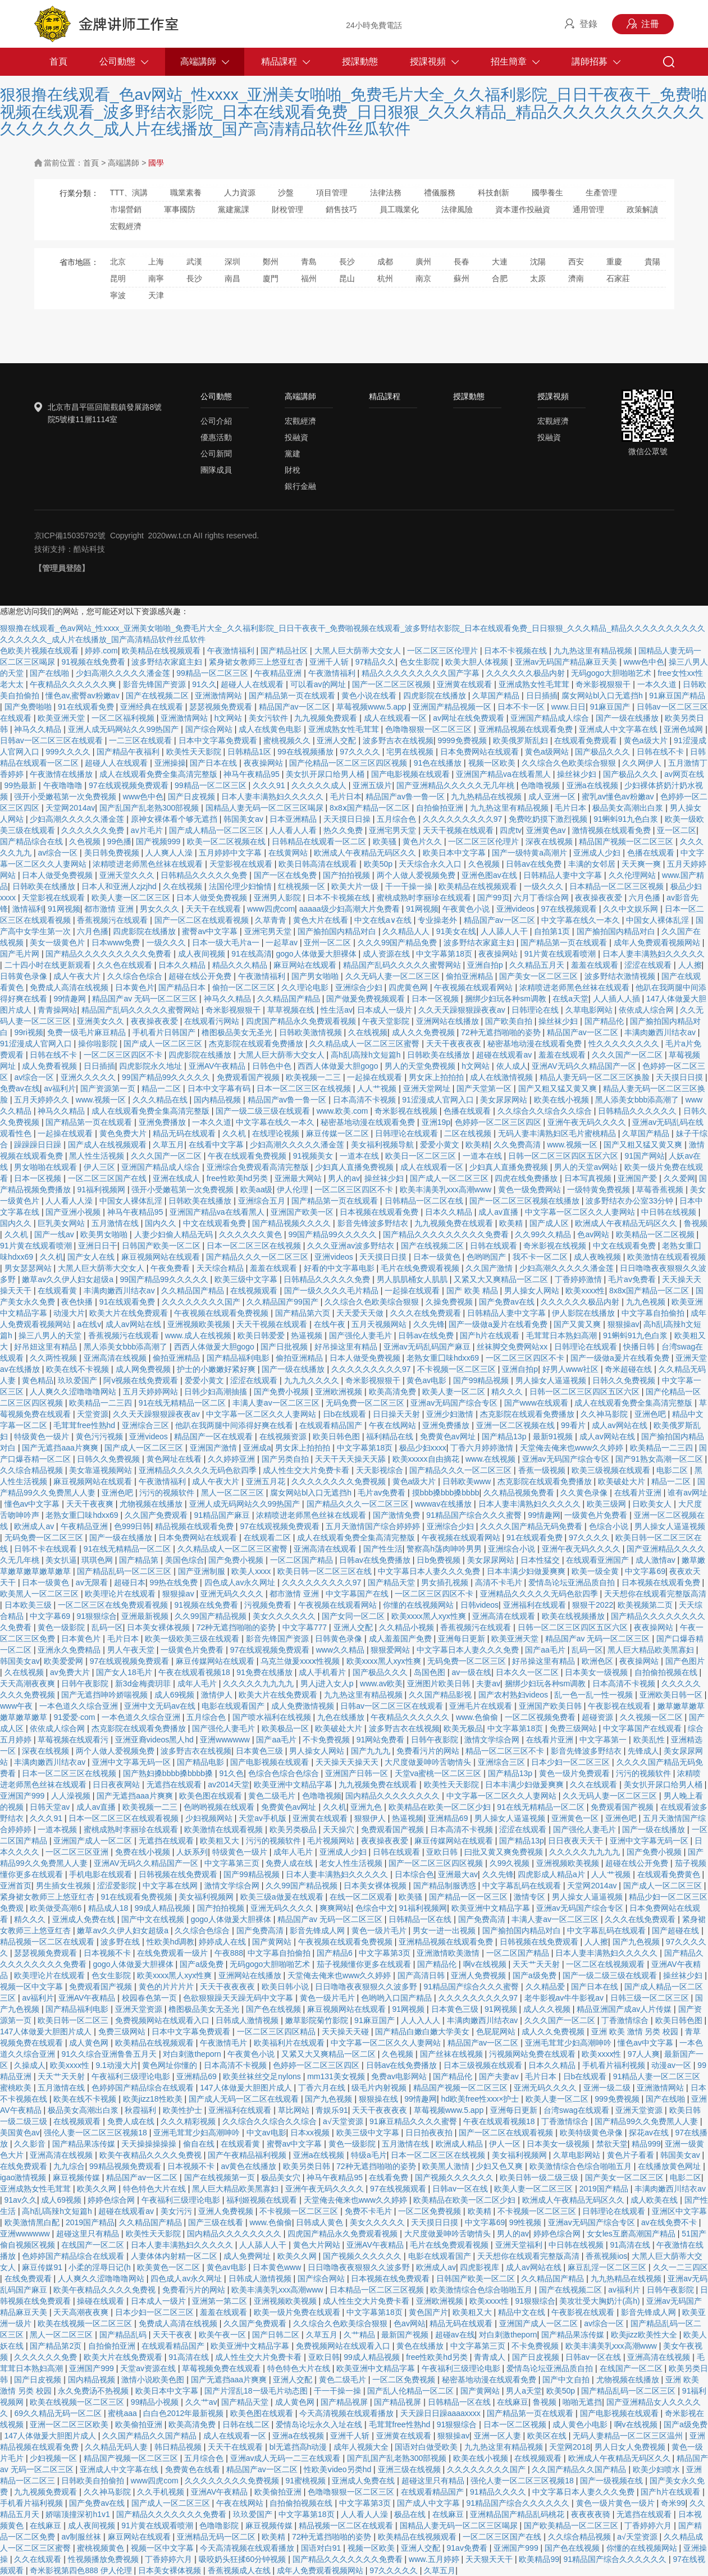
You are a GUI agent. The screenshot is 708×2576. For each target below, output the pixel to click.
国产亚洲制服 (202, 1571)
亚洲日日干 (97, 1245)
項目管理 (332, 192)
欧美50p (379, 863)
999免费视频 (618, 2098)
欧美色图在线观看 (211, 1795)
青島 (309, 261)
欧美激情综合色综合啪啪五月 (581, 2166)
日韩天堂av (51, 1806)
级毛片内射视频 (380, 2087)
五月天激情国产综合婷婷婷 (374, 1526)
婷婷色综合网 (112, 2199)
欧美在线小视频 (562, 1099)
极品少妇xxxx (422, 1447)
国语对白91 (322, 2547)
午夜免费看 (171, 1268)
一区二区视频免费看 (541, 1717)
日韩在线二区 (247, 2424)
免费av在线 (20, 1088)
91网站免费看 (381, 1739)
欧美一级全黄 (596, 1571)
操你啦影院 (99, 1043)
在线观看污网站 (212, 1021)
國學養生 (547, 192)
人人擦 (690, 964)
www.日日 (568, 706)
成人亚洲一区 (553, 796)
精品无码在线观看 (185, 1133)
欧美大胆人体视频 (477, 661)
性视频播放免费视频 (104, 2559)
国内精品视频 (218, 1099)
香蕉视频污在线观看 (113, 920)
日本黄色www (278, 2267)
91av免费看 (468, 2547)
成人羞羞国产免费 (401, 1638)
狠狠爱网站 (391, 1649)
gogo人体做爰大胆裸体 (317, 953)
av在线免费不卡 (670, 2222)
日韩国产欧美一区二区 (162, 1245)
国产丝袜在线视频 (452, 2053)
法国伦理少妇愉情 (241, 886)
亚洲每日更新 (462, 1638)
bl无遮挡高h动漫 (300, 2446)
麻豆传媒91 (43, 2267)
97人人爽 (644, 2053)
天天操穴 (340, 1829)
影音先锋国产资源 (155, 684)
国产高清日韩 (422, 1975)
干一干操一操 (410, 886)
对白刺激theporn (193, 2053)
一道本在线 (360, 1155)
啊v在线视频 (486, 1964)
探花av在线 (650, 2132)
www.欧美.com (344, 1110)
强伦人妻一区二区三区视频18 (96, 2132)
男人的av (344, 1178)
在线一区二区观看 (362, 1896)
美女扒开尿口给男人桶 (326, 774)
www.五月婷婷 (435, 2559)
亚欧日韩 (443, 1851)
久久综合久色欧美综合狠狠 (570, 762)
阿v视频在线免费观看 (141, 1380)
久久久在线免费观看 (426, 1312)
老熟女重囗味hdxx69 (443, 1357)
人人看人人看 (294, 830)
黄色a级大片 (647, 740)
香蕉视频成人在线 (240, 2570)
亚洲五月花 (266, 1481)
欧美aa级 (256, 1189)
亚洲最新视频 (146, 1616)
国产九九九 (371, 1750)
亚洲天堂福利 (520, 2244)
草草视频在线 (292, 1009)
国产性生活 (383, 1548)
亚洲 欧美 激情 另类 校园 (635, 2031)
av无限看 (93, 1582)
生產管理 (601, 192)
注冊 (643, 24)
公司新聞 (216, 453)
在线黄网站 (289, 852)
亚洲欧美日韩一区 (672, 1694)
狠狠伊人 (371, 1818)
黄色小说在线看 (370, 695)
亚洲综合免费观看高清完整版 (259, 1167)
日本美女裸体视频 (159, 1627)
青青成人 (491, 2357)
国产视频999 (159, 841)
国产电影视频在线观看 (411, 774)
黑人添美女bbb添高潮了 (638, 1099)
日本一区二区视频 (516, 2424)
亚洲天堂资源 (140, 2009)
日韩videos (479, 1604)
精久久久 (508, 1391)
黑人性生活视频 (97, 1155)
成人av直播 (499, 1211)
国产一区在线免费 (286, 875)
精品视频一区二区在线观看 (48, 1941)
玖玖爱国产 (78, 1380)
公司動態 (117, 61)
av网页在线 (684, 774)
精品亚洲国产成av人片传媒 (625, 2009)
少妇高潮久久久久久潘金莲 (124, 673)
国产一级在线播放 (628, 717)
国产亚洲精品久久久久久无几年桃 (456, 785)
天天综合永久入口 (431, 863)
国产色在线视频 (274, 2009)
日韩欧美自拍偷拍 (93, 2480)
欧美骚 (386, 841)
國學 (156, 162)
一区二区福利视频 (124, 717)
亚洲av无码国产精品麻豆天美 (567, 661)
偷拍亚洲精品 (470, 976)
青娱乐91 (332, 2110)
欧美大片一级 (356, 886)
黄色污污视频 (100, 1436)
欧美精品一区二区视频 (656, 1234)
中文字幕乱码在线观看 (522, 1885)
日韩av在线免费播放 (376, 1559)
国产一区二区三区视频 (392, 684)
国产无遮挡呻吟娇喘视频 (105, 1694)
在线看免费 (389, 2177)
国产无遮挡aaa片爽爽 (61, 1447)
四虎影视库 (480, 2267)
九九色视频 (647, 1301)
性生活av (337, 1009)
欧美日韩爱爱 (262, 1335)
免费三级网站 (574, 1728)
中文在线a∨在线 (384, 920)
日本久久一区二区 (528, 1672)
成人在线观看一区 (396, 717)
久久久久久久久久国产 (202, 1301)
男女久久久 (160, 908)
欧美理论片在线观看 (121, 1593)
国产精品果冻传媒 (84, 2143)
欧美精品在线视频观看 (162, 650)
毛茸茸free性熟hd (85, 1425)
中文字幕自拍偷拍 (654, 1312)
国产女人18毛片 (125, 1672)
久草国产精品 (497, 695)
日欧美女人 (653, 1503)
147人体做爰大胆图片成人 (47, 2031)
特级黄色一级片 (42, 1436)
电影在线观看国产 (234, 1705)
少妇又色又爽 (500, 2166)
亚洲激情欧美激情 (449, 1952)
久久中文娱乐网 (631, 908)
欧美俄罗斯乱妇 (521, 740)
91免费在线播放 (265, 1672)
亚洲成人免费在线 (84, 1919)
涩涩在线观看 (649, 964)
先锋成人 (643, 1750)
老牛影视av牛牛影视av (565, 1997)
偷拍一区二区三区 (244, 987)
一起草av (283, 942)
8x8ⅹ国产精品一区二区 (371, 807)
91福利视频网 (102, 1189)
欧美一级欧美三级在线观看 (193, 1638)
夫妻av (488, 1683)
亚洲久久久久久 (89, 1077)
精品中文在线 (522, 2312)
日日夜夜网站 (117, 1784)
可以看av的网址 (319, 684)
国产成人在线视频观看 (108, 1144)
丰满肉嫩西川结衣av (661, 1032)
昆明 (118, 278)
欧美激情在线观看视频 (666, 1256)
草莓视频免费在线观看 (222, 2368)
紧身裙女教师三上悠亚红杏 (257, 661)
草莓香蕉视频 (661, 1189)
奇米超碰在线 (629, 1369)
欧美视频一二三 (314, 1077)
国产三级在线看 (216, 2222)
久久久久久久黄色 (251, 1234)
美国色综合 (184, 1559)
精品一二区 (162, 1088)
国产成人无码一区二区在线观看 (245, 2098)
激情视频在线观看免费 (612, 830)
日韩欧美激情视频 (311, 1032)
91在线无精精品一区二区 (183, 1402)
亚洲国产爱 (638, 1178)
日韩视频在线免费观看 (179, 1874)
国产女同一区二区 (354, 1616)
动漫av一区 (672, 2065)
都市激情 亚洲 (110, 908)
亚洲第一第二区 (220, 2300)
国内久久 (17, 1223)
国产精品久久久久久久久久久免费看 (109, 953)
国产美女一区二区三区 (539, 976)
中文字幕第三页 (233, 1863)
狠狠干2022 (592, 1604)
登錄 (581, 24)
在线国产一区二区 (93, 2244)
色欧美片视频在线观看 (40, 650)
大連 (500, 261)
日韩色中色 (273, 1065)
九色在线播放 (342, 1717)
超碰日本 (129, 1582)
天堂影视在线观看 (242, 863)
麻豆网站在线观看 (306, 964)
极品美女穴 (282, 2177)
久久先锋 (429, 1324)
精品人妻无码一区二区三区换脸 (596, 1077)
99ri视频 (28, 1032)
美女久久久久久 (378, 2222)
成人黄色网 (90, 2042)
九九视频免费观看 (326, 717)
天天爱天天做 (361, 1312)
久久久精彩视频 (189, 2121)
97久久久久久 (394, 2570)
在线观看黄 (58, 1290)
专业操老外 (438, 920)
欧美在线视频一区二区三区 (86, 2323)
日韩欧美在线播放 (44, 886)
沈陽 (538, 261)
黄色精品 (37, 1380)
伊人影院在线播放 (584, 1312)
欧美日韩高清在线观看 (318, 863)
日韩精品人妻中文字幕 (563, 875)
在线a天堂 (570, 998)
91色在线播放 (439, 762)
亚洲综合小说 (512, 1548)
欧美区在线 (548, 2435)
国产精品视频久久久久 (292, 1223)
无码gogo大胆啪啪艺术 (612, 673)
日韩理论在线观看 (407, 1133)
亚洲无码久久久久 (233, 1593)
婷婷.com (101, 650)
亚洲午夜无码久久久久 (587, 1122)
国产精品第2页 (57, 2345)
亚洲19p (436, 1122)
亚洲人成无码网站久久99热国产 (124, 729)
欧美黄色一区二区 (169, 2267)
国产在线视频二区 (158, 695)
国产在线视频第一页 (220, 2177)
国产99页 (493, 897)
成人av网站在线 (134, 1324)
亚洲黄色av (547, 830)
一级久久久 (544, 886)
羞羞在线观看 (595, 964)
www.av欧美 (381, 1683)
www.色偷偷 (478, 1717)
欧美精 (477, 1144)
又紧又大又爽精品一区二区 (502, 1279)
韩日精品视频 (179, 2446)
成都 (385, 261)
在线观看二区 (268, 1537)
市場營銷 (125, 209)
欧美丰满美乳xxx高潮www (447, 1189)
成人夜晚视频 (598, 1256)
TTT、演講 (129, 192)
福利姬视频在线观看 (262, 2199)
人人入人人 (421, 2020)
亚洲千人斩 (330, 661)
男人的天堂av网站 (587, 1167)
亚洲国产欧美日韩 (551, 1705)
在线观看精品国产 (331, 1425)
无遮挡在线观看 (175, 1784)
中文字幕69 (645, 1571)
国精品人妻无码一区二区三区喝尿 (265, 807)
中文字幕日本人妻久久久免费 (430, 1571)
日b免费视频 (440, 1559)
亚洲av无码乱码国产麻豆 (428, 1346)
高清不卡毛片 (499, 1582)
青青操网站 (57, 1009)
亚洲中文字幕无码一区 (132, 1762)
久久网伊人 (643, 762)
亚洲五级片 (372, 785)
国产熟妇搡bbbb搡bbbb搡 (169, 1773)
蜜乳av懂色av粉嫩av (619, 796)
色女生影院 (420, 661)
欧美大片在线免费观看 (129, 1312)
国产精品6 (336, 1952)
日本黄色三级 (260, 1750)
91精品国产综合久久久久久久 (519, 2503)
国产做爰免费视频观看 (366, 998)
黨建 (292, 453)
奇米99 (673, 2503)
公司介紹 (216, 421)
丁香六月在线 (323, 2087)
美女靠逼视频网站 (101, 1470)
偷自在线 (200, 2143)
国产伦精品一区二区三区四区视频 (349, 762)
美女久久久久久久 (285, 1616)
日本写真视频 (589, 1178)
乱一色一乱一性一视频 (594, 1694)
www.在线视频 (491, 1458)
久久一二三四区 (680, 2267)
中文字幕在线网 (171, 1885)
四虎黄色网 (409, 987)
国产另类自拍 (286, 1458)
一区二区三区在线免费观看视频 (114, 1604)
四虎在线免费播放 (527, 1178)
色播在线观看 (652, 852)
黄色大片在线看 (321, 920)
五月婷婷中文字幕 (231, 852)
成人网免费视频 (144, 1369)
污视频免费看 (269, 1604)
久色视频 (86, 841)
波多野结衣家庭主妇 (167, 661)
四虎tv (511, 830)
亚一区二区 (676, 830)
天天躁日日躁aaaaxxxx (441, 2413)
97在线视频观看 (570, 908)
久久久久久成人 (320, 785)
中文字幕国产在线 (358, 1593)
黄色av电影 (427, 1380)
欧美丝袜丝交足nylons (263, 2076)
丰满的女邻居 (593, 863)
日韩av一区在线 (461, 2188)
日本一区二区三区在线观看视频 (124, 1818)
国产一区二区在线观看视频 (202, 920)
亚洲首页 (15, 1885)
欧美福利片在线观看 (290, 2042)
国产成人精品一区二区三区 (217, 830)
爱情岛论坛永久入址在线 (320, 2424)
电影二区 (673, 1470)
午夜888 (228, 1952)
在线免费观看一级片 (173, 1952)
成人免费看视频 (50, 1065)
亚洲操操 (170, 762)
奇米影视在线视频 (407, 1110)
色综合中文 (375, 1908)
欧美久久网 (97, 2188)
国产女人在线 (92, 1256)
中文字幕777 (305, 1627)
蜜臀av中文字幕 (211, 931)
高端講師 (198, 61)
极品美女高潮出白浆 (628, 807)
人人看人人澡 (70, 1200)
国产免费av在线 (508, 1301)
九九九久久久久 (312, 1380)
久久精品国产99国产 (283, 1301)
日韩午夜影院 (86, 1683)
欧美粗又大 (220, 1840)
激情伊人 (218, 1694)
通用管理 (588, 209)
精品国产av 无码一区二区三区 (145, 998)
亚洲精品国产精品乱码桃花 (518, 2514)
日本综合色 (414, 1874)
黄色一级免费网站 (530, 1189)
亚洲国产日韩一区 (357, 1773)
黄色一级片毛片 (380, 1930)
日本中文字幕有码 (220, 1088)
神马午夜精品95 (252, 774)
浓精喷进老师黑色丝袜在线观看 (149, 863)
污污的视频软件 (168, 1492)
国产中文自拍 (567, 2379)
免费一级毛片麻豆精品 (87, 1032)
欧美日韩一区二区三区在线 (325, 1571)
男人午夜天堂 (132, 1649)
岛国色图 (430, 1672)
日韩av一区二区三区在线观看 (52, 740)
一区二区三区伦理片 (443, 650)
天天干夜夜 (173, 2334)
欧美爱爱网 (64, 1661)
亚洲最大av (458, 1874)
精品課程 (279, 61)
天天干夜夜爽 (91, 1503)
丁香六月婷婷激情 (482, 1447)
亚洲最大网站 (299, 1178)
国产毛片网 (21, 953)
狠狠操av (623, 1324)
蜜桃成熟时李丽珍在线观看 (425, 897)
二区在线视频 (469, 1133)
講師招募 (589, 61)
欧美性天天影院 (194, 751)
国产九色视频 (637, 1941)
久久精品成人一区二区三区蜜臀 (365, 1043)
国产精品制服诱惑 (445, 1885)
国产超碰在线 (676, 1930)
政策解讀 (642, 209)
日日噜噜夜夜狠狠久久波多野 (367, 1986)
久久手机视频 (161, 2491)
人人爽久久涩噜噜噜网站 (74, 1391)
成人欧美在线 (655, 2199)
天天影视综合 (380, 1470)
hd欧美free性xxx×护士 (481, 2098)
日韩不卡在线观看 (46, 1548)
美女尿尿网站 (504, 1099)
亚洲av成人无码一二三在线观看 (286, 2458)
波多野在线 (121, 1941)
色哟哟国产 (487, 1256)
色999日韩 (132, 1526)
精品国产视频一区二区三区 (627, 841)
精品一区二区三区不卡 (505, 1750)
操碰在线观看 (101, 2300)
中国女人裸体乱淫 (658, 920)
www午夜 (17, 1705)
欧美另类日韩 (307, 2166)
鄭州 (270, 261)
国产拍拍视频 (347, 875)
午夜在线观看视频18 (195, 1672)
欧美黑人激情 (447, 2166)
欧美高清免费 (393, 1391)
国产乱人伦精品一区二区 (411, 2390)
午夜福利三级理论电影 (132, 2076)
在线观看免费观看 (586, 740)
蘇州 (461, 278)
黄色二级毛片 (273, 1795)
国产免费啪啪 (29, 706)
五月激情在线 (116, 1223)
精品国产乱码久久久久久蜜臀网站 (403, 964)
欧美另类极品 (294, 1829)
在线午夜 (331, 1324)
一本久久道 (658, 684)
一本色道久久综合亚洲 (79, 1705)
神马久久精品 (38, 729)
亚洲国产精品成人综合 (550, 717)
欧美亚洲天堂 (62, 717)
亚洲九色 (367, 1806)
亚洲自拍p (486, 964)
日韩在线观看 (494, 1245)
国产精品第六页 (303, 1312)
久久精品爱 (546, 1986)
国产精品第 (140, 1559)
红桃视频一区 (302, 886)
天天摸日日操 (348, 819)
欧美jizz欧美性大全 (645, 2334)
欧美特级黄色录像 (592, 2132)
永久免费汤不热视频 (94, 2390)
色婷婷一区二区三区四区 (499, 1122)
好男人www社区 (571, 1369)
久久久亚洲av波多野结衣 (351, 1245)
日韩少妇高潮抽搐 (216, 1391)
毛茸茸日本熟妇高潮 (562, 1335)
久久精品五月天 (538, 964)
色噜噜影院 (220, 2525)
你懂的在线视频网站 (419, 1604)
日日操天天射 (397, 1414)
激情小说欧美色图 (153, 2379)
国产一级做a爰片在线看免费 (499, 1324)
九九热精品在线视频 (487, 796)
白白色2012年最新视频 (184, 2413)
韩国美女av (244, 819)
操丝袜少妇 (578, 774)
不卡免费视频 (327, 1739)
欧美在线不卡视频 (78, 1369)
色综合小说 (610, 1526)
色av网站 (594, 1234)
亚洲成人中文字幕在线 (619, 729)
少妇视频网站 (210, 1818)
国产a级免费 (203, 1964)
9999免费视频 (462, 740)
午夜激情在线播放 (62, 774)
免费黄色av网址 (449, 1436)
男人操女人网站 (532, 1290)
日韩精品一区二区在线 (425, 1200)
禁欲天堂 (612, 2143)
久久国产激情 (490, 1268)
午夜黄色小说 (467, 908)
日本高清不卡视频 (365, 1099)
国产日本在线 (214, 762)
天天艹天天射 (537, 1964)
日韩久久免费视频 (624, 1380)
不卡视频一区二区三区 (457, 1369)
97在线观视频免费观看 (129, 785)
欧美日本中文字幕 (455, 852)
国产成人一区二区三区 (164, 1043)
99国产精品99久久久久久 (167, 1077)
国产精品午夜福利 (129, 751)
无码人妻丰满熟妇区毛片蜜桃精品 (558, 1133)
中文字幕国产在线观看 (643, 1728)
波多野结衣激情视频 (620, 976)
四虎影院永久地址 (151, 1065)
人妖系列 (192, 1851)
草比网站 (295, 2110)
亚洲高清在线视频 (116, 1357)
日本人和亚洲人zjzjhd (120, 886)
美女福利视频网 (207, 1896)
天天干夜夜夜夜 (454, 1043)
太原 (538, 278)
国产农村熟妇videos (514, 1694)
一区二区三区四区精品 (277, 2031)
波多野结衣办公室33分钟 (630, 1200)
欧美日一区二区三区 (421, 1155)
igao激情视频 (24, 2177)
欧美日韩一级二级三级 (540, 2177)
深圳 (232, 261)
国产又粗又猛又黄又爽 (558, 1088)
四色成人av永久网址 (241, 1582)
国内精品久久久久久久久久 (393, 1795)
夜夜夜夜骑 (592, 2514)
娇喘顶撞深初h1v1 (78, 2514)
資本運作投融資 (522, 209)
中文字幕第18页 (445, 953)
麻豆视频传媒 (77, 2177)
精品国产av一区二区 (295, 706)
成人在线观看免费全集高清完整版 (159, 774)
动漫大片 (69, 1312)
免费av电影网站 (400, 2076)
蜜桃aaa (123, 2413)
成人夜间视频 (202, 953)
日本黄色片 (134, 987)
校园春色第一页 (150, 1997)
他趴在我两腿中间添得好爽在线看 (235, 1425)
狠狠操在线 (379, 2098)
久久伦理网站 (633, 875)
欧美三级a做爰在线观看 (283, 1896)
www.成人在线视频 (199, 1335)
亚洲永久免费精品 (70, 1649)
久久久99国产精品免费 (398, 942)
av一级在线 (471, 1672)
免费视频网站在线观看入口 (163, 2020)
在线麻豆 (512, 2401)
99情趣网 (70, 998)
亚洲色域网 (684, 729)
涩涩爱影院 (118, 1885)
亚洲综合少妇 (360, 987)
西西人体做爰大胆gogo (339, 1065)
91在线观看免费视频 (137, 1896)
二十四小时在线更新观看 (48, 964)
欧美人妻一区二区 (454, 1391)
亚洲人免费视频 (479, 1975)
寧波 (118, 295)
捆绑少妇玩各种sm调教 (507, 998)
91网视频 (64, 908)
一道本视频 (58, 1829)
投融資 (296, 437)
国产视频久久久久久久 (455, 2177)
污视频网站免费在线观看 (533, 2053)
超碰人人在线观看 (253, 684)
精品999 (646, 2143)
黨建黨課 (233, 209)
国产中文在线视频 (153, 1919)
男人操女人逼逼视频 (551, 1380)
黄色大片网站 (317, 2244)
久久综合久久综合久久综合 (545, 1110)
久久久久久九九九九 (259, 1683)
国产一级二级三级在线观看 (264, 1110)
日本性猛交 (541, 1559)
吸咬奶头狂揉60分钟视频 (243, 2559)
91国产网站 (644, 1155)
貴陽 (652, 261)
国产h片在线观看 (491, 1335)
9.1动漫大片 (116, 2065)
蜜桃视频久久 (288, 740)
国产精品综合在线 (32, 841)
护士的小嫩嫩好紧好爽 (217, 1369)
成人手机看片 (323, 1672)
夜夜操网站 (264, 762)
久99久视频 (511, 1863)
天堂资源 (92, 1414)
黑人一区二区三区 (233, 1492)
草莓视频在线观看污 (74, 1739)
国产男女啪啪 (316, 976)
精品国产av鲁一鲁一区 (406, 796)
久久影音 (31, 2143)
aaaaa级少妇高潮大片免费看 (350, 908)
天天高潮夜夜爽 (28, 1683)
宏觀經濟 (125, 226)
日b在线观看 (346, 1414)
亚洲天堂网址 (428, 1088)
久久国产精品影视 (441, 1694)
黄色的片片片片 (167, 1986)
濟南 (576, 278)
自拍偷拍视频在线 (667, 1672)
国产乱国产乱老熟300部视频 (150, 807)
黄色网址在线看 (175, 1458)
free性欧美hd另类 (239, 1178)
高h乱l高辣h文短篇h (367, 1054)
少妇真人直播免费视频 (355, 1167)
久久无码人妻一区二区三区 (393, 976)
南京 (423, 278)
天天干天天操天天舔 (351, 1458)
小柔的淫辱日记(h (100, 2267)
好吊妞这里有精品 (46, 1346)
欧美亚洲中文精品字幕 (294, 1784)
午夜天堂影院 (387, 1021)
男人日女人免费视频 (631, 2446)
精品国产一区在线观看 (214, 1436)
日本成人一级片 (385, 1009)
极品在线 (411, 2514)
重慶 (614, 261)
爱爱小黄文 (441, 1144)
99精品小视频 (156, 2401)
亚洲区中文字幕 (679, 2211)
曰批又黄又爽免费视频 (504, 1851)
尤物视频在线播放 (152, 1503)
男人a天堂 (524, 2390)
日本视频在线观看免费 (380, 1211)
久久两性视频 (54, 1357)
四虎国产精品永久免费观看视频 (302, 1021)
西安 (576, 261)
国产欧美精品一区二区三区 (572, 2525)
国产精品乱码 (124, 2334)
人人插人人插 (617, 998)
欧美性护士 (183, 2110)
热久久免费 (344, 830)
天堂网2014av (70, 807)
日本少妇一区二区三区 (571, 1762)
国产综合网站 (210, 729)
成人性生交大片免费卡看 (307, 1470)
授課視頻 (428, 61)
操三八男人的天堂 (51, 1335)
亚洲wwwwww (226, 1739)
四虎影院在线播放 (435, 695)
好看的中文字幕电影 (340, 1268)
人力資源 (239, 192)
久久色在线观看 (125, 964)
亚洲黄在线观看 (465, 684)
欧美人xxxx (252, 1571)
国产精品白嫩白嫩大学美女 (423, 2031)
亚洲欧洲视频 (339, 1391)
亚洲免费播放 (163, 1122)
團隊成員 (216, 469)
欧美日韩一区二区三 (74, 2020)
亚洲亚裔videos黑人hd (155, 1739)
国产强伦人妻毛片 (361, 1335)
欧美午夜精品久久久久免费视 (151, 2155)
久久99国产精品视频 (211, 1616)
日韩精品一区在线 (421, 1919)
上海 (156, 261)
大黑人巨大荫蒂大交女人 (358, 650)
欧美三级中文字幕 (247, 1279)
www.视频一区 (102, 1099)
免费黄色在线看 (193, 2469)
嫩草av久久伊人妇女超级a (68, 1279)
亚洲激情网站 (219, 695)
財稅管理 (287, 209)
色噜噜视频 (541, 785)
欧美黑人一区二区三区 (40, 1593)
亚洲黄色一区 (576, 1818)
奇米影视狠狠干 (604, 684)
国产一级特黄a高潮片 (530, 852)
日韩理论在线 (536, 1009)
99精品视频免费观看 (126, 2166)
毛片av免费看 (633, 1279)
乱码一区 (107, 1627)
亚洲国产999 (23, 1795)
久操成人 (29, 2065)
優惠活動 (216, 437)
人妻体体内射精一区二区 (175, 2256)
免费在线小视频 (143, 1851)
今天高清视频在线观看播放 (347, 2413)
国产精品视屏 (345, 2401)
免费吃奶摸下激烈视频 (549, 819)
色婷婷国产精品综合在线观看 (144, 2087)
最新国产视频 (406, 2334)
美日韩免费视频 (112, 852)
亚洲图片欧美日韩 (439, 1683)
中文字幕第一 (604, 1739)
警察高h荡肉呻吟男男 (445, 1548)
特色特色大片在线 (155, 2188)
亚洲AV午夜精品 (218, 1065)
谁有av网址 (687, 1492)
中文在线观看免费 (215, 1223)
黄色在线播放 (421, 2345)
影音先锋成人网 (318, 1930)
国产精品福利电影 (239, 1357)
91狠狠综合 (96, 1616)
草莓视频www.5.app (372, 706)
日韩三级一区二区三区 (650, 1997)
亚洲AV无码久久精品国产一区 (585, 1065)
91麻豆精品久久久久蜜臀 (414, 2121)
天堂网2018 (569, 2446)
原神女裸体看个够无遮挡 (175, 819)
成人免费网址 (248, 2256)
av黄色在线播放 (249, 2166)
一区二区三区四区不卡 (124, 1054)
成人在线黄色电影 (271, 729)
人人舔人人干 (505, 931)
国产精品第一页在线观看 (293, 695)
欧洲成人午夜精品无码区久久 (366, 852)
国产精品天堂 (392, 1582)
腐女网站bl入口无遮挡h (603, 695)
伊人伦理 (293, 1189)
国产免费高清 (483, 1919)
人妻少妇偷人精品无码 (174, 1234)
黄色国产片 (428, 2312)
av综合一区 (59, 852)
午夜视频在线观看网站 (474, 987)
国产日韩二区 (277, 2334)
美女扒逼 (61, 1559)
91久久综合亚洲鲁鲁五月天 (109, 2053)
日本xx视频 (311, 2132)
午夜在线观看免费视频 (248, 1155)
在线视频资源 (284, 1436)
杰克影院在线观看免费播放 (257, 1043)
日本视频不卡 (108, 1952)
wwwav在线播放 (444, 1503)
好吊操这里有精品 (347, 1346)
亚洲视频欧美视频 (199, 1324)
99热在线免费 (175, 1582)
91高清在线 (631, 2244)
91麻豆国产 (611, 706)
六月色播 (646, 897)
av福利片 (60, 1088)
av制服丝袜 (82, 2536)
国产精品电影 (201, 1762)
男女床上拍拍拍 (437, 1077)
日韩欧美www (467, 1481)
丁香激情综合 (626, 2020)
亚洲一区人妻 (498, 2435)
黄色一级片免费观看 (575, 1773)
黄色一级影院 (62, 1627)
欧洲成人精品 (460, 2143)
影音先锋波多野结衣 (373, 1223)
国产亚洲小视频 (74, 1211)
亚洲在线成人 (177, 1178)
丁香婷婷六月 (649, 2525)
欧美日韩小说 (286, 1986)
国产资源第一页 (109, 1088)
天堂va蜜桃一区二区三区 (439, 1773)
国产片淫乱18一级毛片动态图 (256, 2390)
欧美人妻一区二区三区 (132, 897)
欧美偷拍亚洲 (140, 2424)
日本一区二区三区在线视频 (305, 1088)
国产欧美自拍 (510, 1021)
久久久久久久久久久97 (463, 819)
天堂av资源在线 (149, 2368)
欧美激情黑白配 (33, 2222)
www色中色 (644, 661)
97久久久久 (361, 751)
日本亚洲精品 (294, 819)
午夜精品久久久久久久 (411, 1717)
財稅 (292, 469)
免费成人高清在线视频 (70, 987)
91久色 (232, 1773)
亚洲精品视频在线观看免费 (526, 729)
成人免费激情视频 (303, 1705)
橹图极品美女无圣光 (238, 1032)
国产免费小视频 (282, 1391)
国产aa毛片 (546, 1649)
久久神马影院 (605, 1414)
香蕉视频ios (606, 2256)
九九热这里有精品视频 (594, 650)
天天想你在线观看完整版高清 (655, 1593)
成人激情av (657, 1559)
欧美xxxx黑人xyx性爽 (429, 1616)
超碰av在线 (455, 2334)
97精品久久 (375, 661)
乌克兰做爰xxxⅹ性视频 (301, 1661)
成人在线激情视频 (502, 1077)
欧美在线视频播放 (574, 1616)
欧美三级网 (607, 1503)
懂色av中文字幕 (33, 1503)
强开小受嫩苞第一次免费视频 (66, 796)
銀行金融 (300, 486)
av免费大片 (71, 1672)
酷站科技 (89, 549)
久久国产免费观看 (157, 1515)
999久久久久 (68, 751)
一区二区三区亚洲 (78, 1851)
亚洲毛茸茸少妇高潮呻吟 (569, 2042)
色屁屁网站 (497, 2031)
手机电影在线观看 (101, 1874)
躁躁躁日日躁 (38, 1144)
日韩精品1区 (250, 751)
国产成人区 (550, 1223)
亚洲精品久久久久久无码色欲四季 (199, 1470)
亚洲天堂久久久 (128, 875)
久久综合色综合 (136, 976)
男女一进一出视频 (445, 1930)
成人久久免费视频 (424, 1032)
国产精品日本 (183, 987)
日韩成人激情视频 (248, 2020)
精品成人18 (109, 1908)
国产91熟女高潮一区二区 (660, 1458)
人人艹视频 (378, 1088)
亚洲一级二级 (608, 2087)
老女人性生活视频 (352, 1863)
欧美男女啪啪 (105, 1234)
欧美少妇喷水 (657, 2469)
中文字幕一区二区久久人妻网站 (581, 1211)
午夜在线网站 (393, 1425)
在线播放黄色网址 (670, 2166)
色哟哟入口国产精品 (397, 1997)
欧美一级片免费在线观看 (298, 2312)
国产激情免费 (397, 1515)
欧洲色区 (598, 1661)
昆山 (347, 278)
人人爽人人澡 (170, 852)
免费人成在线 (290, 1863)
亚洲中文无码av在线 (161, 1705)
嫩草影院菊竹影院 (317, 2020)
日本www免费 (117, 942)
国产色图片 (685, 1661)
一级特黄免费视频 (599, 1189)
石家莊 (618, 278)
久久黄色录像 (585, 1492)
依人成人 (512, 1065)
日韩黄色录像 (24, 976)
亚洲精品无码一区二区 (217, 2536)
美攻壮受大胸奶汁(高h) (600, 2300)
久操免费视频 (450, 1301)
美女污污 (177, 2211)
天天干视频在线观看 (459, 830)
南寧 (156, 278)
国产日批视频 (285, 1346)
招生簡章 (509, 61)
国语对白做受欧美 (427, 2446)
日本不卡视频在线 (516, 650)
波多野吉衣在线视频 (398, 740)
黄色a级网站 (548, 751)
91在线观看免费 (87, 706)
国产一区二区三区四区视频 (437, 1863)
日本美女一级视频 (597, 1672)
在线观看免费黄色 (669, 1874)
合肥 (500, 278)
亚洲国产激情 (214, 1447)
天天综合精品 (221, 1268)
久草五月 (168, 1144)
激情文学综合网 (493, 1739)
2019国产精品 (605, 2188)
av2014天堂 (228, 1784)
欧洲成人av (35, 1526)
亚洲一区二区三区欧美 (70, 2424)
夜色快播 (78, 1301)
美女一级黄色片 (58, 942)
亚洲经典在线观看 (152, 706)
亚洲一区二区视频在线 (516, 1425)
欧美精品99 (539, 2559)
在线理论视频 (277, 1133)
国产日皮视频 (192, 796)
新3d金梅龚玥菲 (144, 1683)
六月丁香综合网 (542, 897)
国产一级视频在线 (612, 2480)
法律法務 (385, 192)
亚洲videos (516, 908)
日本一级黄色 (438, 1256)
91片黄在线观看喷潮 (561, 953)
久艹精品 (360, 2334)
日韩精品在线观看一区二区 (320, 841)
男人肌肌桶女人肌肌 (413, 1279)
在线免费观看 (24, 2166)
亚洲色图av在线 (490, 875)
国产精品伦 (605, 1021)
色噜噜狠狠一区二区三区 (429, 729)
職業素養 (186, 192)
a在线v (89, 1324)
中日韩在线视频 (669, 1211)
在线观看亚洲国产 (598, 1559)
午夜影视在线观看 (620, 1705)
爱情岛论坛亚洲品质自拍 (572, 1582)
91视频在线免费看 (94, 661)
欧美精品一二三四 (101, 1402)
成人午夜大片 (78, 976)
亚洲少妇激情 (451, 1414)
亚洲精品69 (449, 1818)
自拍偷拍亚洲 (440, 807)
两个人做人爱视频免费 (417, 875)
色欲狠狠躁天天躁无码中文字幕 (239, 1997)
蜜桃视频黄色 (101, 2547)
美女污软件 (269, 717)
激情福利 (28, 908)
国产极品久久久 (603, 751)
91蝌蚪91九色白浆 (626, 819)
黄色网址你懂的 (170, 2065)
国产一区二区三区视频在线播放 (525, 1200)
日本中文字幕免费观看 (219, 740)
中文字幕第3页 (386, 1952)
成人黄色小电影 (581, 2424)
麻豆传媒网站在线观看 (216, 1661)
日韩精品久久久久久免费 (205, 875)
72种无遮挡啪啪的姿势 (501, 1032)
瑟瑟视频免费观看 (221, 706)
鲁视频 (695, 1223)
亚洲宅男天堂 (393, 830)
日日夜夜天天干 (576, 1840)
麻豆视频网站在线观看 (161, 1256)
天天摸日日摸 (680, 1077)
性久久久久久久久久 (624, 1043)
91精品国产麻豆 (223, 1515)
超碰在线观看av (505, 1054)
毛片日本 (346, 796)
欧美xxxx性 (585, 1290)
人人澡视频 (72, 1795)
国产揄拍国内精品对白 (338, 931)
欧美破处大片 (622, 1481)
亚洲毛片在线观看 (481, 1705)
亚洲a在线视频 (593, 785)
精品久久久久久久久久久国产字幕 (422, 673)
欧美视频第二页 (646, 1604)
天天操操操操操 (150, 2143)
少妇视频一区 (54, 2458)
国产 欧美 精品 (473, 1290)
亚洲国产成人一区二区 (93, 1840)
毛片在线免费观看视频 (421, 1268)
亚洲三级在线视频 (410, 2469)
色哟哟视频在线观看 (220, 1806)
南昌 (232, 278)
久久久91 (270, 785)
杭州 (385, 278)
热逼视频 (308, 1335)
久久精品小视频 (407, 1627)
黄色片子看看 (631, 2155)
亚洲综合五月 (262, 1200)
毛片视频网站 (332, 1840)
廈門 (270, 278)
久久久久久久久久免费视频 (339, 1481)
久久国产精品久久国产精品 (150, 2435)
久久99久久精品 (544, 1234)
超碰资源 (598, 1717)
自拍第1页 (553, 931)
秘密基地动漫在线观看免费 (535, 1043)
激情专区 (530, 1896)
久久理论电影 (306, 987)
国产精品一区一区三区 (469, 1896)
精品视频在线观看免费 (195, 1526)
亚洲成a (257, 1447)
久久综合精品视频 (32, 1470)
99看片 (574, 1425)
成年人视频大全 (362, 2446)
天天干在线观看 (214, 908)
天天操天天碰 (346, 2031)
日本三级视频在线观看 (484, 2065)
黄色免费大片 (124, 1133)
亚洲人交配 (337, 740)
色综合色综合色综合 (284, 1773)
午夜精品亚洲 (279, 673)
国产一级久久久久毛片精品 (332, 1290)
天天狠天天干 (490, 2559)
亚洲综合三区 (146, 1425)
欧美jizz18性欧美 (154, 2098)
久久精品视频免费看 (519, 1492)
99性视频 (526, 2222)
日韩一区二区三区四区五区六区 (564, 1155)
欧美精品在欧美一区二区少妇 (441, 1806)
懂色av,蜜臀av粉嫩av (83, 695)
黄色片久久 (423, 841)
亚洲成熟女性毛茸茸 (535, 684)
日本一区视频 (436, 998)
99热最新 (21, 785)
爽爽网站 (335, 1908)
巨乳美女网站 (62, 1223)
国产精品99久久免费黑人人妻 (647, 2121)
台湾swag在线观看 (577, 2110)
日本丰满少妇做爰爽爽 (527, 1571)
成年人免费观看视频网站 (658, 942)
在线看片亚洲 (639, 1492)
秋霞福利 (141, 2110)
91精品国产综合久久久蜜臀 (474, 1515)
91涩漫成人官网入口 (37, 1043)
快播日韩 (640, 1346)
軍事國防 (179, 209)
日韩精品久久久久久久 (638, 1110)
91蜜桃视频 (306, 2480)
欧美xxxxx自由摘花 (427, 1458)
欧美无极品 (463, 1728)
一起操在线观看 (375, 1077)
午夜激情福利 (232, 650)
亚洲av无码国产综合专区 (455, 1402)
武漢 (194, 261)
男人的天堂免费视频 (421, 1065)
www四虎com (271, 908)
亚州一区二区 (328, 942)
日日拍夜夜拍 (430, 2132)
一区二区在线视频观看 (606, 1964)
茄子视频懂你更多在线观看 (365, 1964)
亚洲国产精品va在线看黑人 (504, 774)
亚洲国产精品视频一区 (453, 706)
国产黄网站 (273, 1941)
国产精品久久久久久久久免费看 (172, 2514)
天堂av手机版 (264, 1818)
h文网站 (229, 717)
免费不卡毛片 (369, 2211)
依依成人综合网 (647, 1009)
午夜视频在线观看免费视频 (222, 1312)
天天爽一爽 (642, 863)
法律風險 (457, 209)
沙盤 (286, 192)
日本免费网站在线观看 (480, 751)
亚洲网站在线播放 (448, 1021)
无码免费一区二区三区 (366, 1402)
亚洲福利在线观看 (535, 1604)
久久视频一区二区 (652, 1717)
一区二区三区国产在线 (108, 1178)
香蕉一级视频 (543, 1470)
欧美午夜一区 (223, 2334)
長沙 (347, 261)
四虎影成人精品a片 (552, 1874)
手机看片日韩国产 (165, 1032)
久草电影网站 (590, 1009)
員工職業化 (399, 209)
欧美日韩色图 (337, 1436)
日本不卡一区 (522, 706)
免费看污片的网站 (429, 1750)
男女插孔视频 (446, 1582)
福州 (309, 278)
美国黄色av (20, 2132)
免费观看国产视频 (249, 1077)
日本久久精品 (183, 964)
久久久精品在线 (161, 1099)
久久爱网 (679, 1178)
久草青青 (272, 920)
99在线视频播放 (306, 751)
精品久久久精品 (241, 964)
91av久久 (20, 2199)
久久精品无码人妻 (117, 2446)
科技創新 (493, 192)
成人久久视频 (548, 2009)
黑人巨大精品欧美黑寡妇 (651, 1649)
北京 (118, 261)
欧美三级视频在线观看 (612, 1470)
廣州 (423, 261)
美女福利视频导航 (383, 1144)
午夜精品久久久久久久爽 (74, 684)
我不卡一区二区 (541, 1256)
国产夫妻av (500, 2076)
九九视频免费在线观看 (454, 1223)
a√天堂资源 (344, 2121)
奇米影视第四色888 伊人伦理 (82, 2570)
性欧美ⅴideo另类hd (338, 2469)
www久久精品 (341, 1649)
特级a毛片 (369, 2155)
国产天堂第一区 (485, 1088)
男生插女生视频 (64, 1885)
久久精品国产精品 (289, 998)
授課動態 (360, 61)
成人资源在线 (387, 953)
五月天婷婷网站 (151, 1391)
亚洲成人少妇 (598, 852)
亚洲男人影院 (278, 897)
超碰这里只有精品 (88, 2233)
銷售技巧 (341, 209)
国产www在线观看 (537, 1402)
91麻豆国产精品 (677, 695)
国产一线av (55, 1234)
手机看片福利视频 (614, 2065)
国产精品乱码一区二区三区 (125, 1571)
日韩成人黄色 (320, 2222)
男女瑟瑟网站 (29, 1268)
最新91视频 (554, 1436)
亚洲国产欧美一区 (303, 1211)
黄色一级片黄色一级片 (616, 2503)
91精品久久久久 (499, 2491)
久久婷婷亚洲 (232, 1458)
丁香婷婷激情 (579, 1279)
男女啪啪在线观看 (46, 1167)
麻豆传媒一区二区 (338, 1133)
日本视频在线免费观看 (391, 2278)
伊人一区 (506, 2143)
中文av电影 (266, 2132)
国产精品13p (505, 1436)
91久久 (204, 684)
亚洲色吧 (651, 1414)
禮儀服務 (439, 192)
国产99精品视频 (482, 1380)
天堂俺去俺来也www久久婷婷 (572, 1447)
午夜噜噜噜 (64, 785)
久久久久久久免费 (93, 830)
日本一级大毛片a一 (227, 942)
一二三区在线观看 (141, 740)
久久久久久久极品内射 (526, 673)
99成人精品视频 (164, 1908)
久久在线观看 (594, 1784)
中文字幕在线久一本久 (581, 920)
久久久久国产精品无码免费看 (532, 1526)
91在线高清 (251, 953)
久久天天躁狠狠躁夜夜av (463, 1009)
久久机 (235, 1133)
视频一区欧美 (493, 762)
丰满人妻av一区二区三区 (277, 1402)
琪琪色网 (98, 1559)
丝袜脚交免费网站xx (513, 1346)
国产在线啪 (50, 673)
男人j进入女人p (328, 1683)
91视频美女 (314, 1155)
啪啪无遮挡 (582, 2401)
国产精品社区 (285, 650)
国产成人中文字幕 (429, 2503)
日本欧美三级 (29, 1604)
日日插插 (542, 695)
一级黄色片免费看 (596, 1515)
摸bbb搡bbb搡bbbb (445, 1492)
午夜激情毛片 (224, 2042)
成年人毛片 (198, 1683)
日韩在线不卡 (661, 751)
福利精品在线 (390, 1436)
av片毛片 (148, 830)
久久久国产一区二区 (628, 1054)
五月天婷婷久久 (42, 1099)
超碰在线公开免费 (201, 976)
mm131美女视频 (337, 2076)
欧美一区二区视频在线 (227, 841)
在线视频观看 (255, 1290)
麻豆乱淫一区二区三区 (608, 2267)
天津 (156, 295)
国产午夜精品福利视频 (248, 2155)
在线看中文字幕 (217, 1144)
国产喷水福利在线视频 (272, 1717)
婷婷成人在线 (223, 1941)
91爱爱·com (75, 1717)
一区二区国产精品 (302, 1559)
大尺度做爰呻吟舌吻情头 (429, 1762)
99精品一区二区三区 (213, 673)
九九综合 (69, 2166)
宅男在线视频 (411, 751)
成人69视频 (175, 1694)
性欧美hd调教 (171, 1941)
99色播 (119, 841)
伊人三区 (100, 1167)
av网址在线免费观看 (469, 717)
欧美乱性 (650, 1739)
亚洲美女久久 (101, 1021)
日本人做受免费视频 (58, 875)
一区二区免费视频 (430, 2211)
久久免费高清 (518, 1144)
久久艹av (201, 2401)
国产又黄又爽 (578, 1324)
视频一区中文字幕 (32, 1986)
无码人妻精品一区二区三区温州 (629, 2435)
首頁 (58, 61)
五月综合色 (397, 819)
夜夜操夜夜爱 (599, 897)
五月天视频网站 (380, 1324)
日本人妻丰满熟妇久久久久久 (273, 796)
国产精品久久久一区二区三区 (258, 1256)
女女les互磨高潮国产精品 (632, 2233)
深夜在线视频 (550, 841)
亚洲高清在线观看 (326, 1548)
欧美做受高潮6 (57, 1908)
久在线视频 (183, 886)
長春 (461, 261)
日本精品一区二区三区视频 (617, 886)
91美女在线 (456, 931)
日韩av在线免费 (535, 863)
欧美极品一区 (286, 1728)
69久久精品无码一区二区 (58, 2413)
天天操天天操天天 (348, 1762)
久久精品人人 (407, 931)
